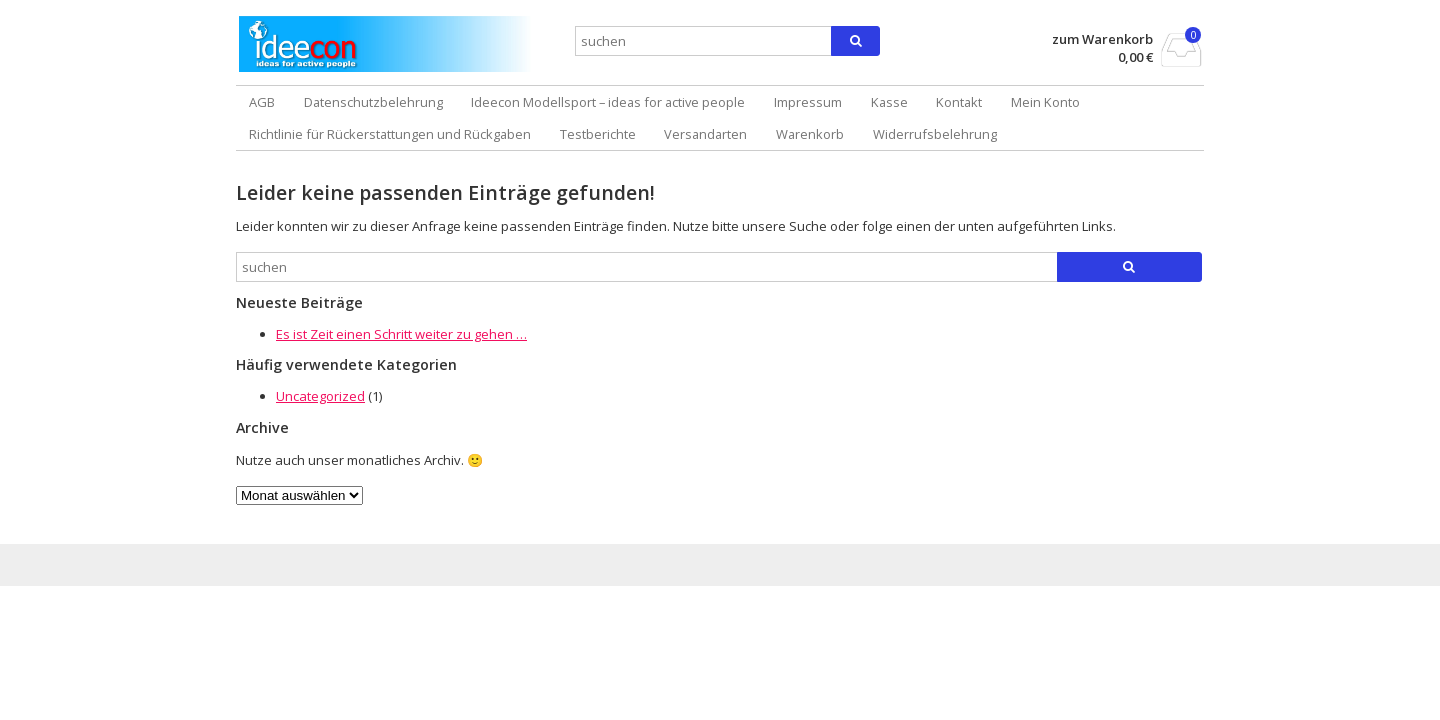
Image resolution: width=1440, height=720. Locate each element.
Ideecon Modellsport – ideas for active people (608, 102)
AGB (262, 102)
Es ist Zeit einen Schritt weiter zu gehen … (401, 334)
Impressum (808, 102)
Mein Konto (1045, 102)
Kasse (889, 102)
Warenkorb (810, 134)
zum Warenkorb (1102, 39)
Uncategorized (320, 396)
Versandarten (705, 134)
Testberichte (598, 134)
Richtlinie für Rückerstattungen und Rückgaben (390, 134)
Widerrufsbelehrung (935, 134)
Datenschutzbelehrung (373, 102)
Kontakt (959, 102)
